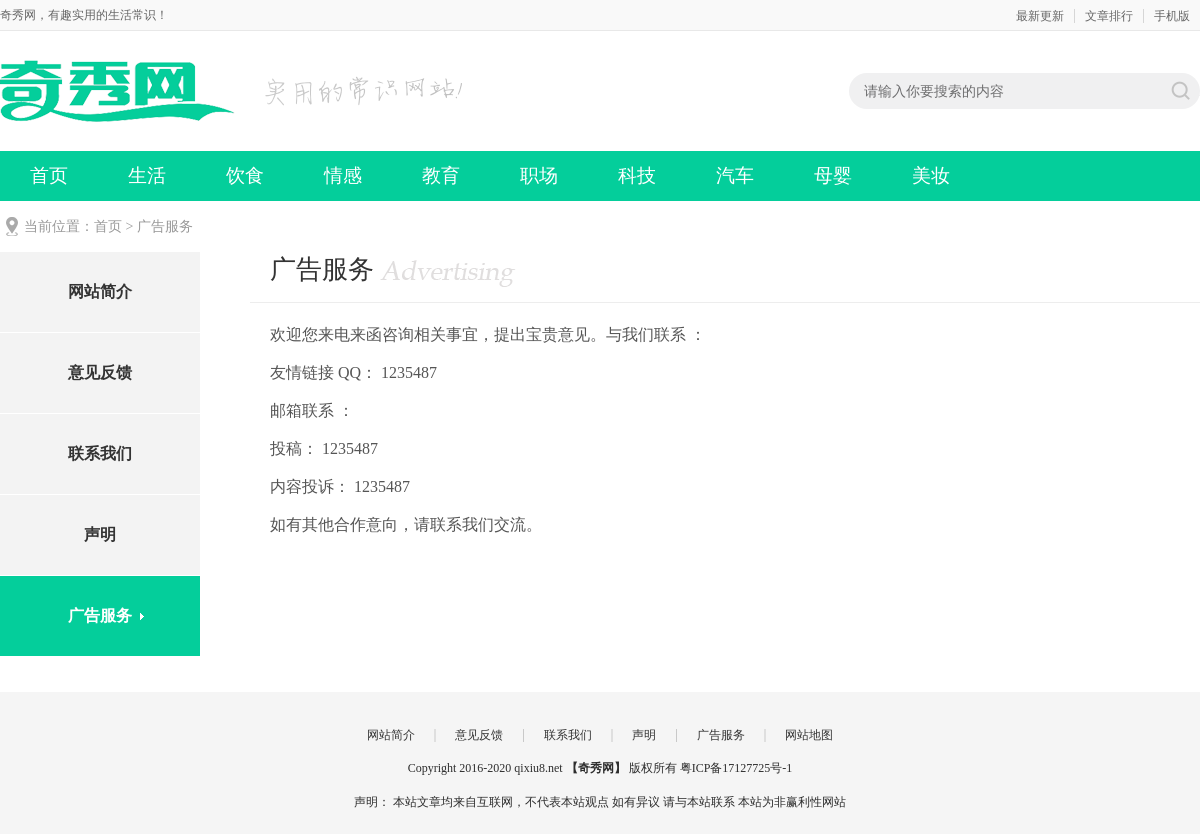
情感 (343, 175)
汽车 (735, 175)
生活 (147, 175)
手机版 (1172, 16)
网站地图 (809, 735)
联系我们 (100, 453)
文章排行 (1109, 16)
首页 (49, 175)
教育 (441, 175)
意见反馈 (100, 372)
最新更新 (1040, 16)
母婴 (833, 175)
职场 (539, 175)
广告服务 (100, 615)
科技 (637, 175)
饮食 (245, 175)
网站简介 (100, 291)
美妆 (931, 175)
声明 (100, 534)
